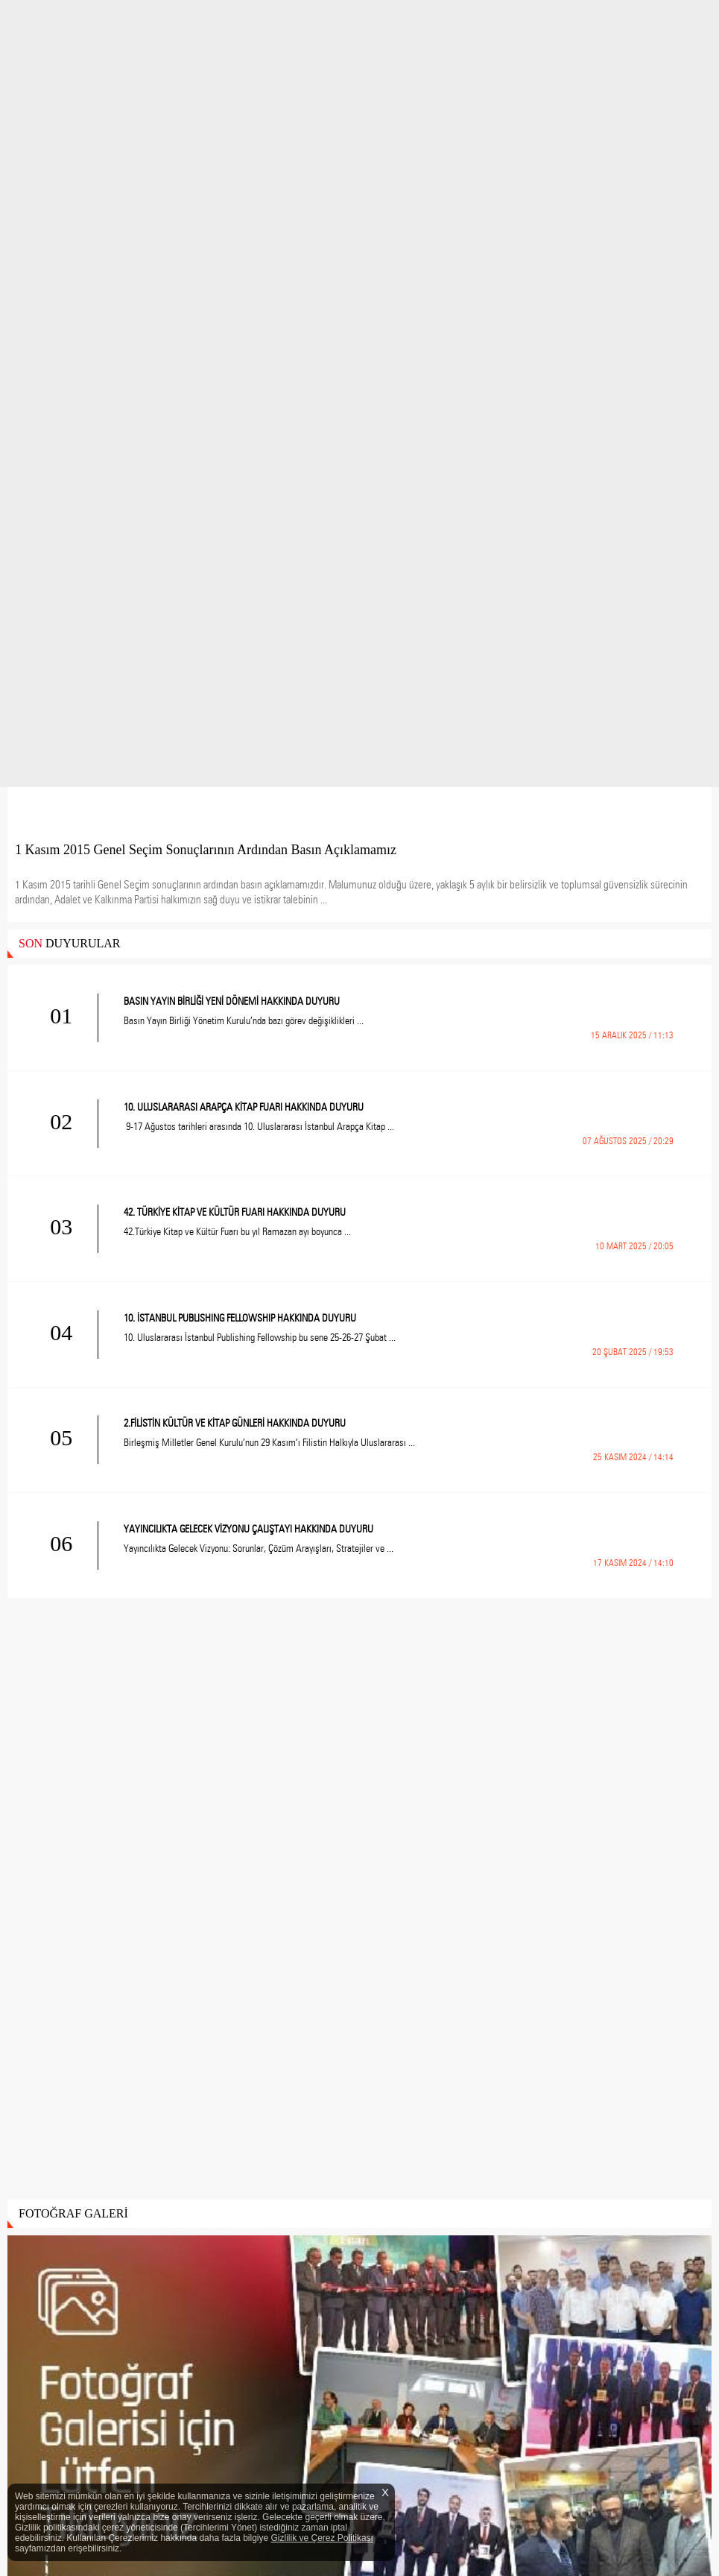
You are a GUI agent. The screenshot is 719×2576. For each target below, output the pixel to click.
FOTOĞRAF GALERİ (73, 2213)
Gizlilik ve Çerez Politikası (322, 2538)
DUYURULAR (69, 943)
